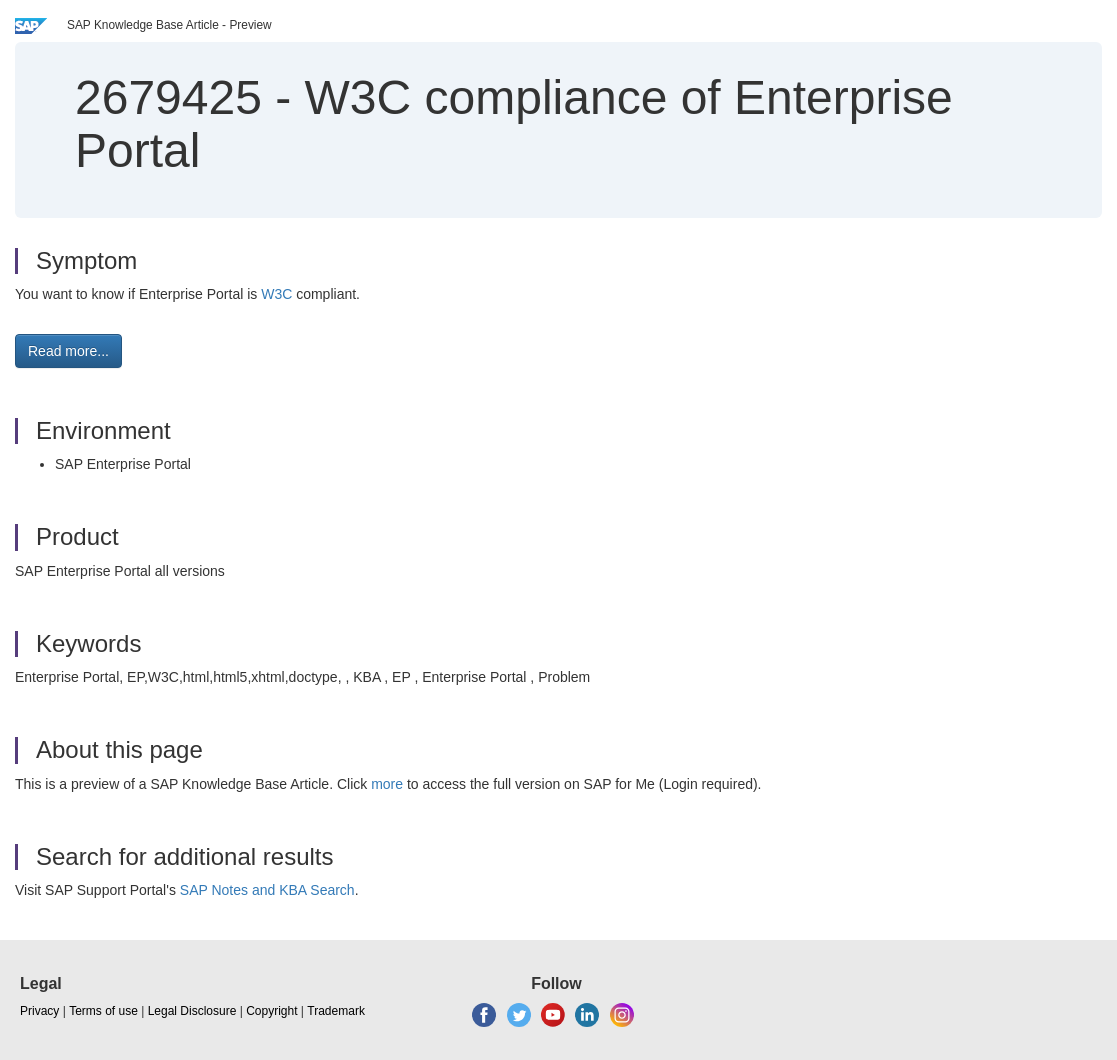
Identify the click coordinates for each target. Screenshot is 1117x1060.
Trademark (336, 1011)
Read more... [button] (68, 351)
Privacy (39, 1011)
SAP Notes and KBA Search (267, 890)
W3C (278, 294)
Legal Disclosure (192, 1011)
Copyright (271, 1011)
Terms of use (103, 1011)
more (387, 784)
